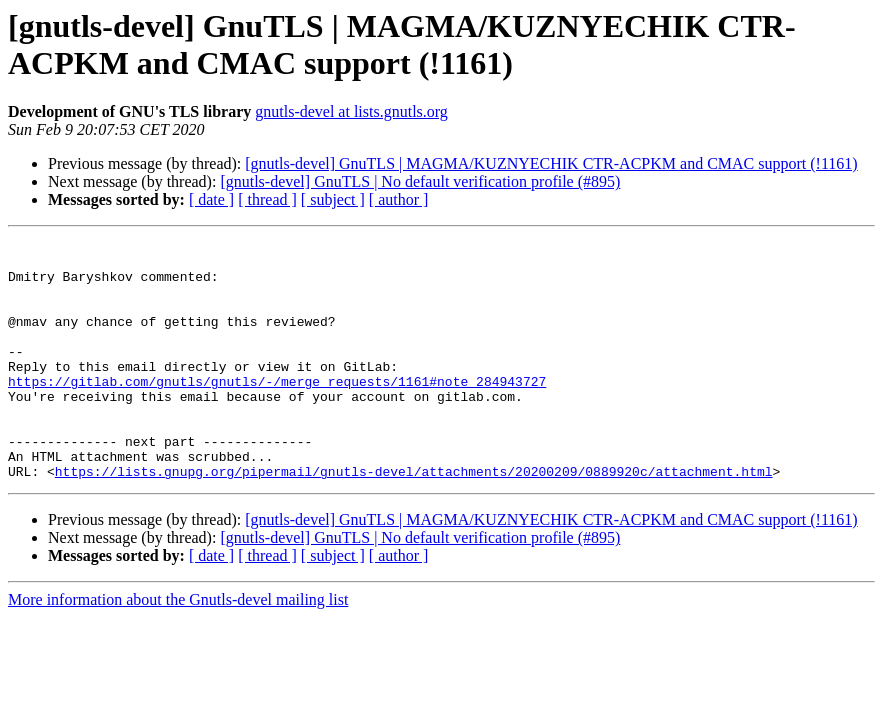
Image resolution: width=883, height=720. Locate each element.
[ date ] (211, 199)
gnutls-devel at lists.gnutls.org (351, 111)
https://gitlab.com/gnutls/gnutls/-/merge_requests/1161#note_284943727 (277, 411)
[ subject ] (333, 199)
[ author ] (399, 199)
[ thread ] (267, 199)
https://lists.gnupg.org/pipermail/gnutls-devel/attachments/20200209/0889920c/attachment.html (414, 519)
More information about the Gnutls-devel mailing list (178, 647)
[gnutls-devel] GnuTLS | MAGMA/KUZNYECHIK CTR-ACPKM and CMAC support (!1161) (551, 163)
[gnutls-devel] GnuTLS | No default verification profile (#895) (420, 181)
